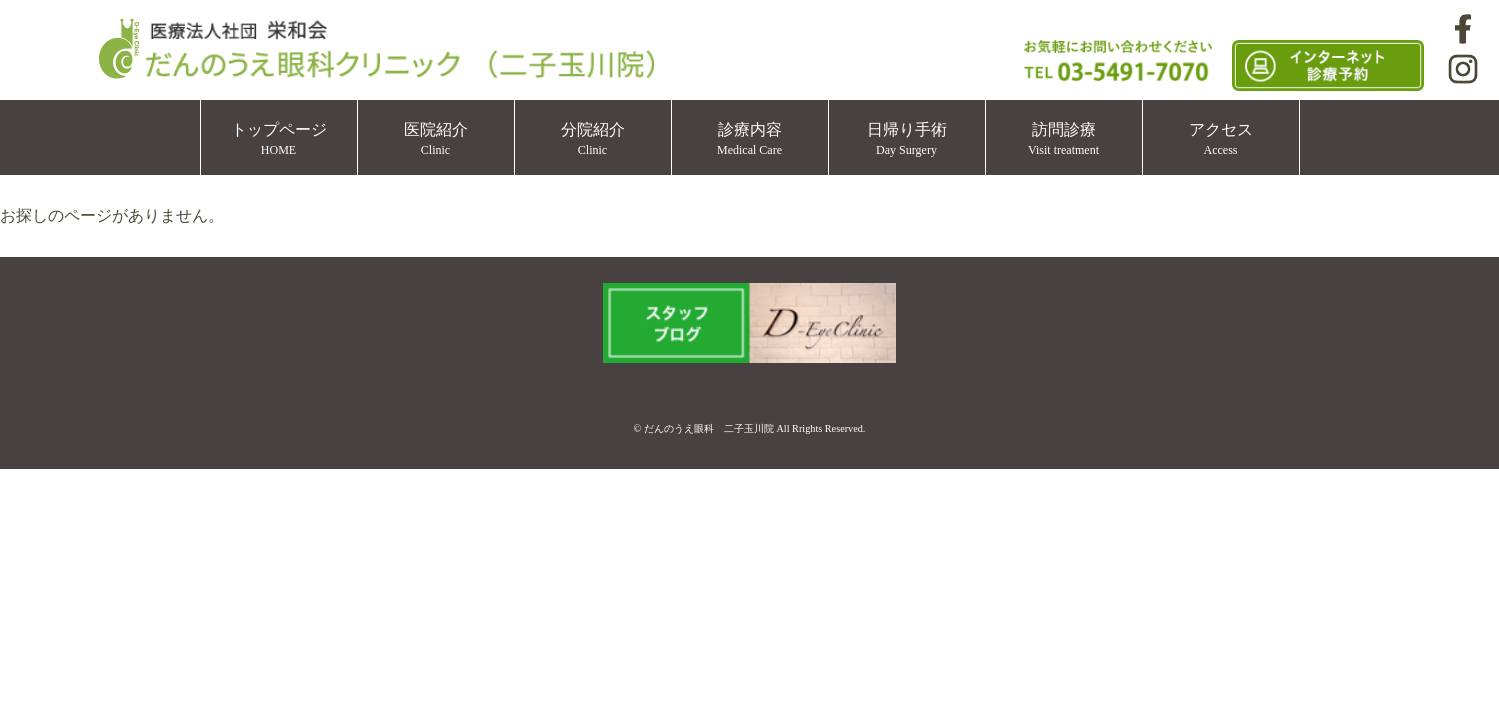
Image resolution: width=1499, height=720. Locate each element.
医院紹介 (436, 139)
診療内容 (749, 139)
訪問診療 (1063, 139)
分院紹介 (593, 139)
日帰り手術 (907, 139)
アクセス (1221, 139)
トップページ (279, 139)
